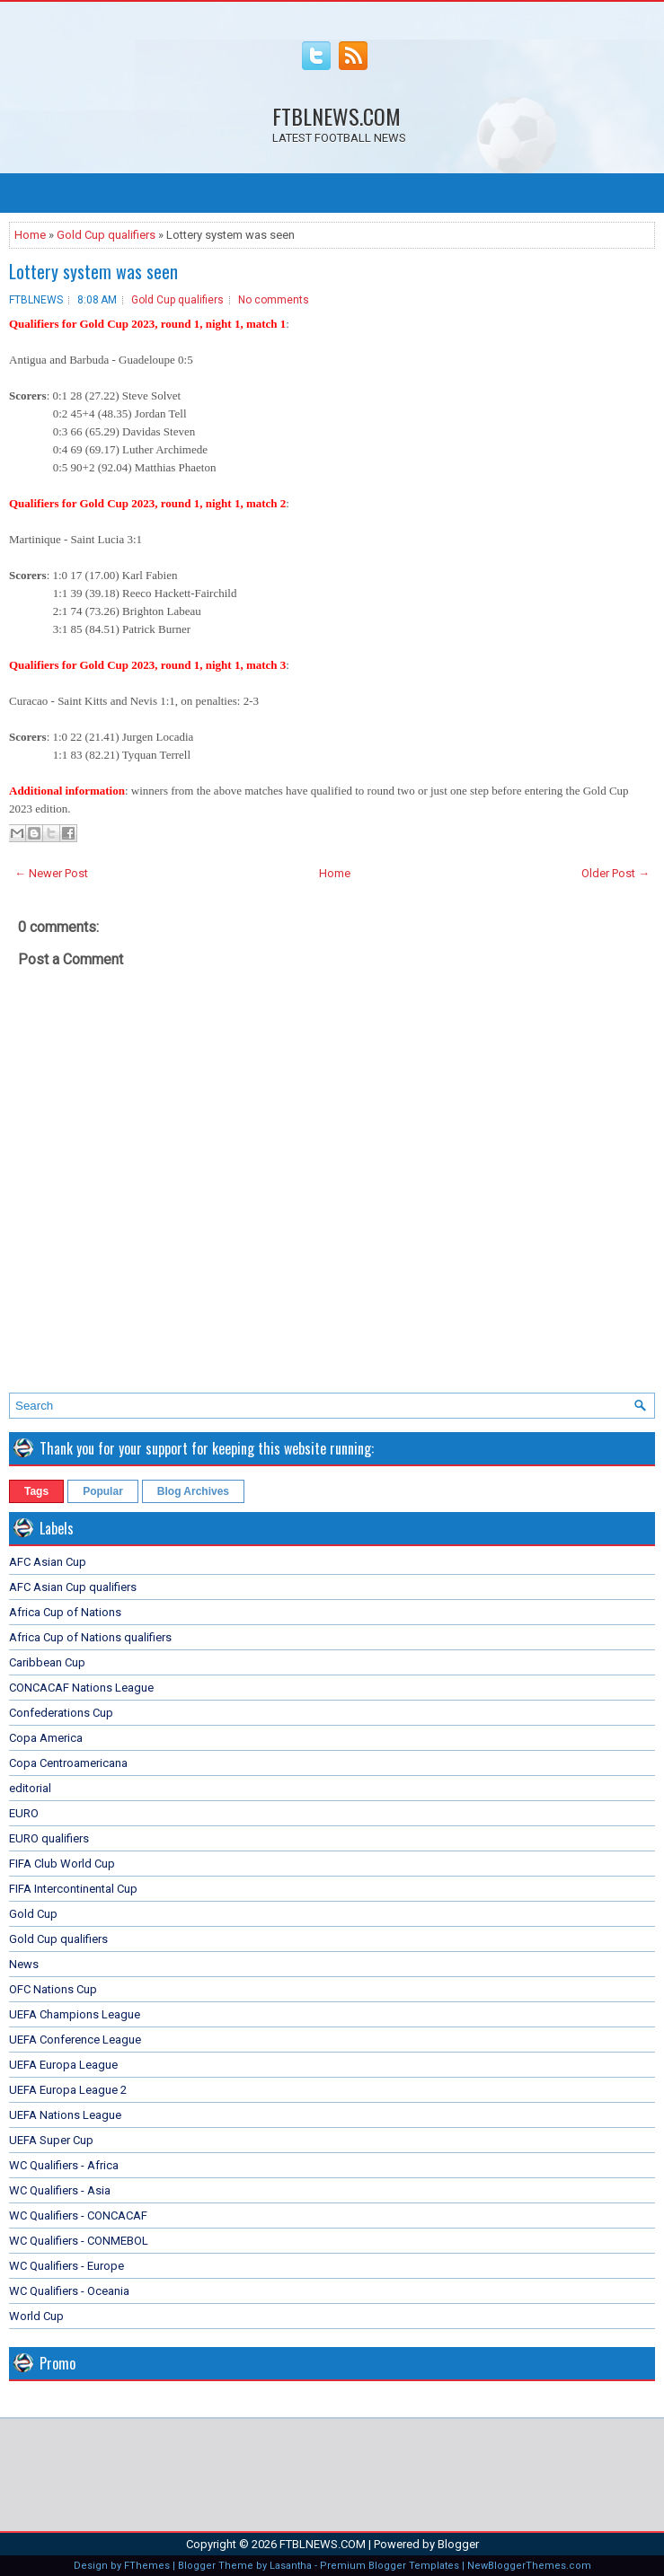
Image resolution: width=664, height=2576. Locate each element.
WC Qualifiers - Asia (60, 2190)
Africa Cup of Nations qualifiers (90, 1637)
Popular (103, 1491)
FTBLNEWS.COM (336, 116)
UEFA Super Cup (51, 2140)
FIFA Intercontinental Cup (73, 1888)
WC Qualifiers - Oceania (69, 2291)
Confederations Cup (61, 1712)
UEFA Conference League (75, 2039)
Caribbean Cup (47, 1662)
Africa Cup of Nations (65, 1612)
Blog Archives (193, 1491)
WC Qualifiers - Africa (64, 2165)
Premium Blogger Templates (389, 2566)
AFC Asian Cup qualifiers (73, 1587)
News (24, 1964)
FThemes (147, 2566)
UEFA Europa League (63, 2064)
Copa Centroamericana (68, 1763)
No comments (273, 300)
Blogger (458, 2544)
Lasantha (291, 2566)
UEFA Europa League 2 (68, 2090)
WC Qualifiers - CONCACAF (78, 2215)
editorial (30, 1788)
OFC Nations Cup (53, 1989)
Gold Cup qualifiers (106, 235)
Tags (36, 1491)
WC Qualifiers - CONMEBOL (78, 2240)
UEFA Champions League (74, 2014)
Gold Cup (33, 1914)
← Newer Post (51, 873)
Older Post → (615, 873)
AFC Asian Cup (47, 1562)
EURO (24, 1813)
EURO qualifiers (49, 1838)
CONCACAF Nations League (81, 1687)
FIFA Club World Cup (62, 1863)
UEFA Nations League (65, 2115)
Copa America (46, 1738)
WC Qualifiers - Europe (66, 2266)
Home (30, 235)
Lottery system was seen (93, 271)
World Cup (36, 2316)
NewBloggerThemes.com (529, 2566)
